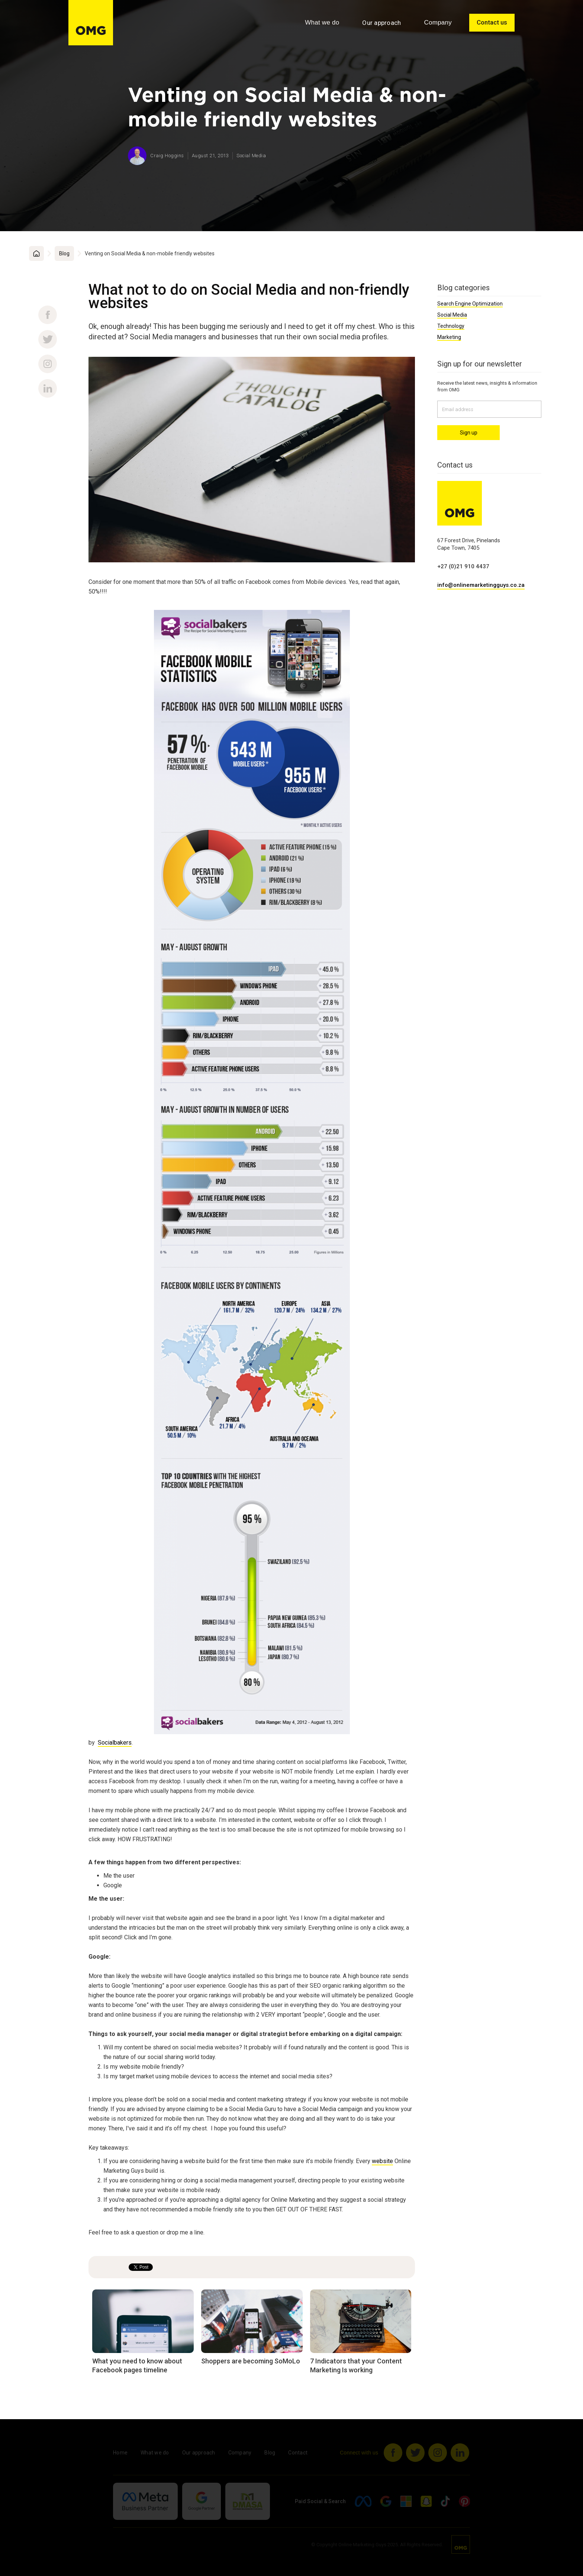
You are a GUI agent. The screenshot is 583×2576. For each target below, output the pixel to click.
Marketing (449, 337)
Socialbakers (115, 1742)
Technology (450, 326)
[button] (322, 23)
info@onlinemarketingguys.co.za (481, 585)
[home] (90, 22)
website (382, 2161)
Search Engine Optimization (470, 304)
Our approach (381, 22)
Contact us (492, 22)
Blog (64, 253)
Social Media (452, 315)
